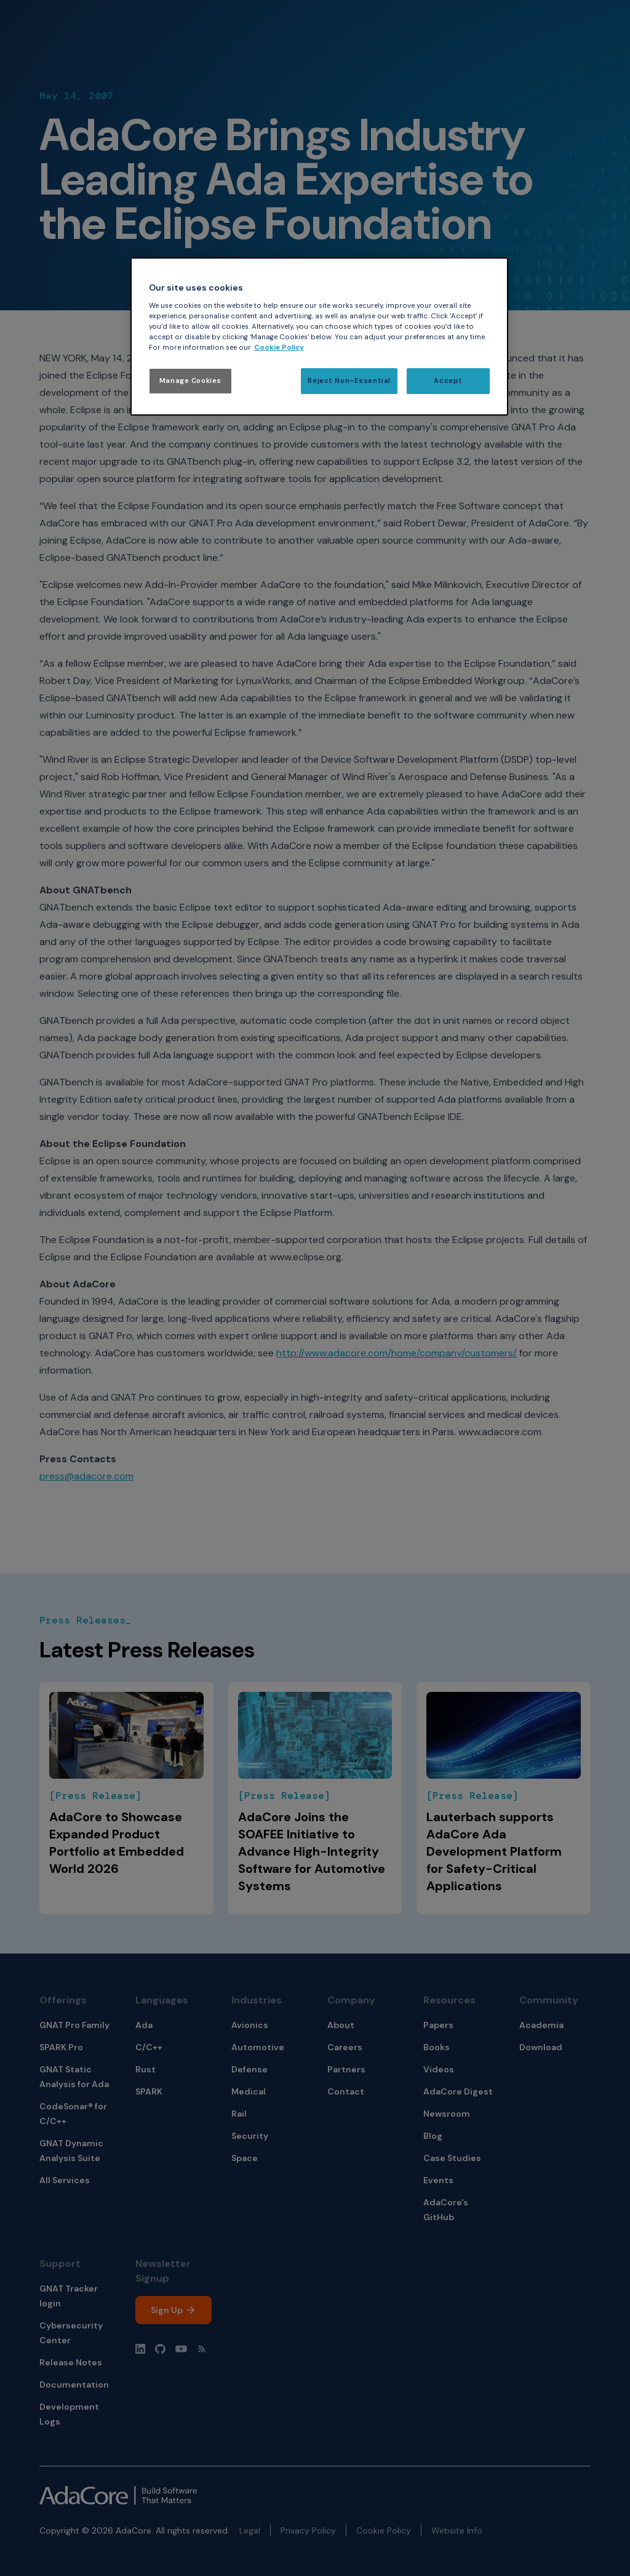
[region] (319, 336)
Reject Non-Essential (349, 380)
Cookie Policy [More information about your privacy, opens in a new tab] (279, 347)
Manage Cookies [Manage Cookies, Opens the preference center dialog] (190, 380)
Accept (448, 380)
